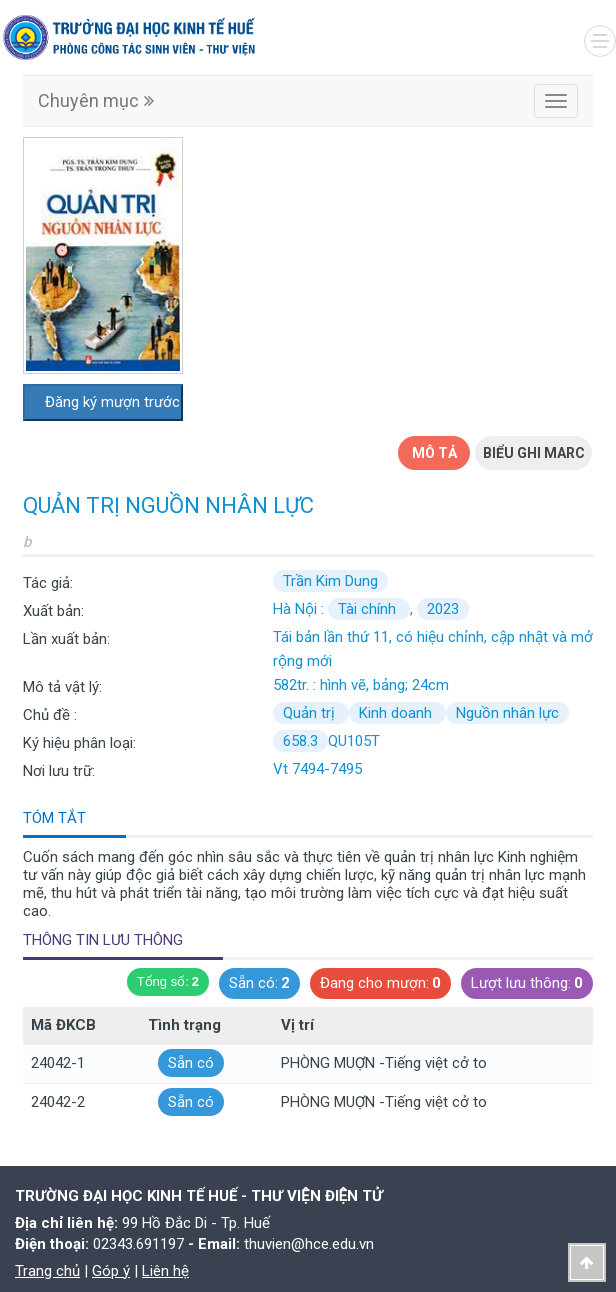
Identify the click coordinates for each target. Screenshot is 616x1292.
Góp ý (111, 1271)
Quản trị (311, 713)
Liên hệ (165, 1271)
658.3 (300, 741)
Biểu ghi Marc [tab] (534, 453)
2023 (443, 609)
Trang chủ (47, 1271)
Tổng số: (168, 982)
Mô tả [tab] (434, 453)
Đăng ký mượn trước (112, 402)
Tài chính (369, 609)
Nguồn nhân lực (507, 713)
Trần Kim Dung (330, 581)
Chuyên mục (96, 100)
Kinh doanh (397, 713)
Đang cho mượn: (380, 983)
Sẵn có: (259, 983)
